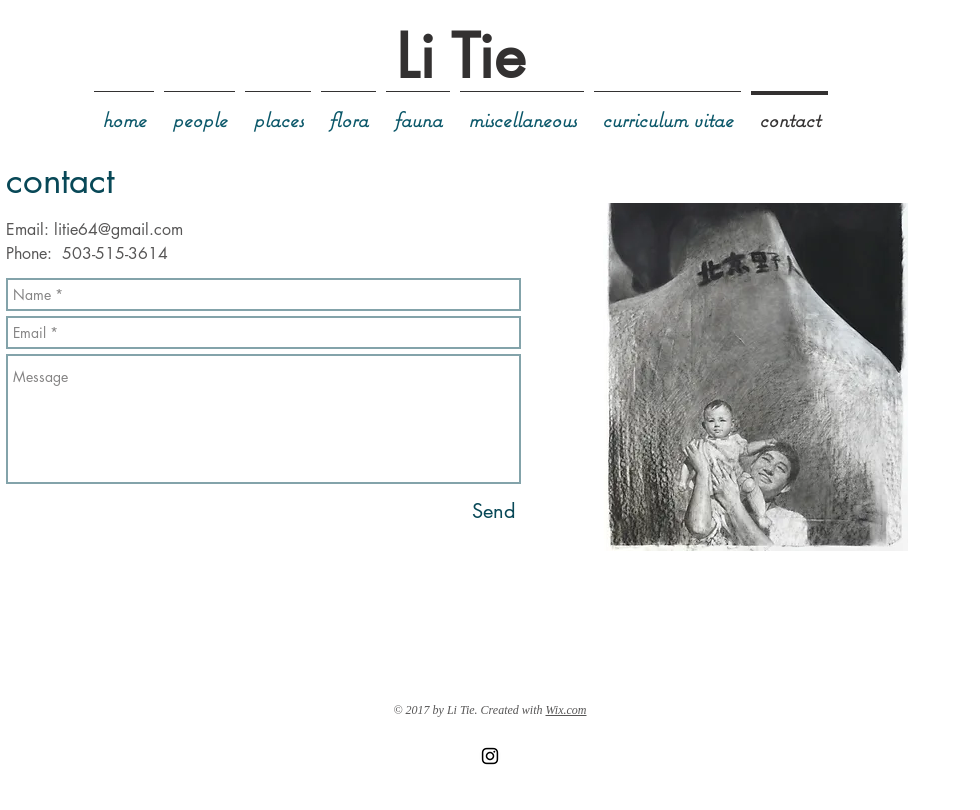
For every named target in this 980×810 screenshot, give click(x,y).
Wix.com (566, 710)
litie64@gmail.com (118, 229)
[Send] (494, 511)
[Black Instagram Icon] (490, 756)
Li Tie (460, 56)
